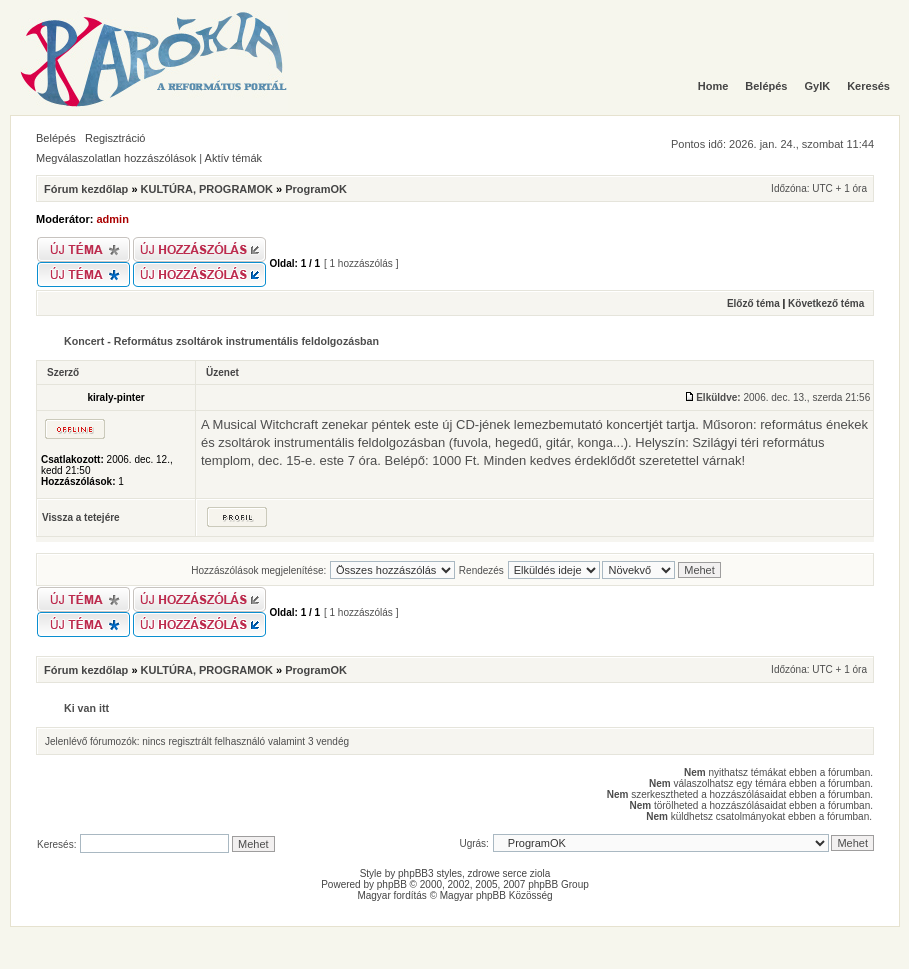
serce (515, 873)
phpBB (392, 884)
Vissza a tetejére (81, 517)
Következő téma (826, 303)
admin (113, 219)
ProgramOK (316, 189)
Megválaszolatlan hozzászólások (116, 158)
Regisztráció (115, 138)
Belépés (56, 138)
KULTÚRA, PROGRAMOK (207, 189)
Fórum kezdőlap (86, 189)
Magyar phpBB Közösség (496, 895)
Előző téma (753, 303)
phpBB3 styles (430, 873)
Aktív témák (233, 158)
